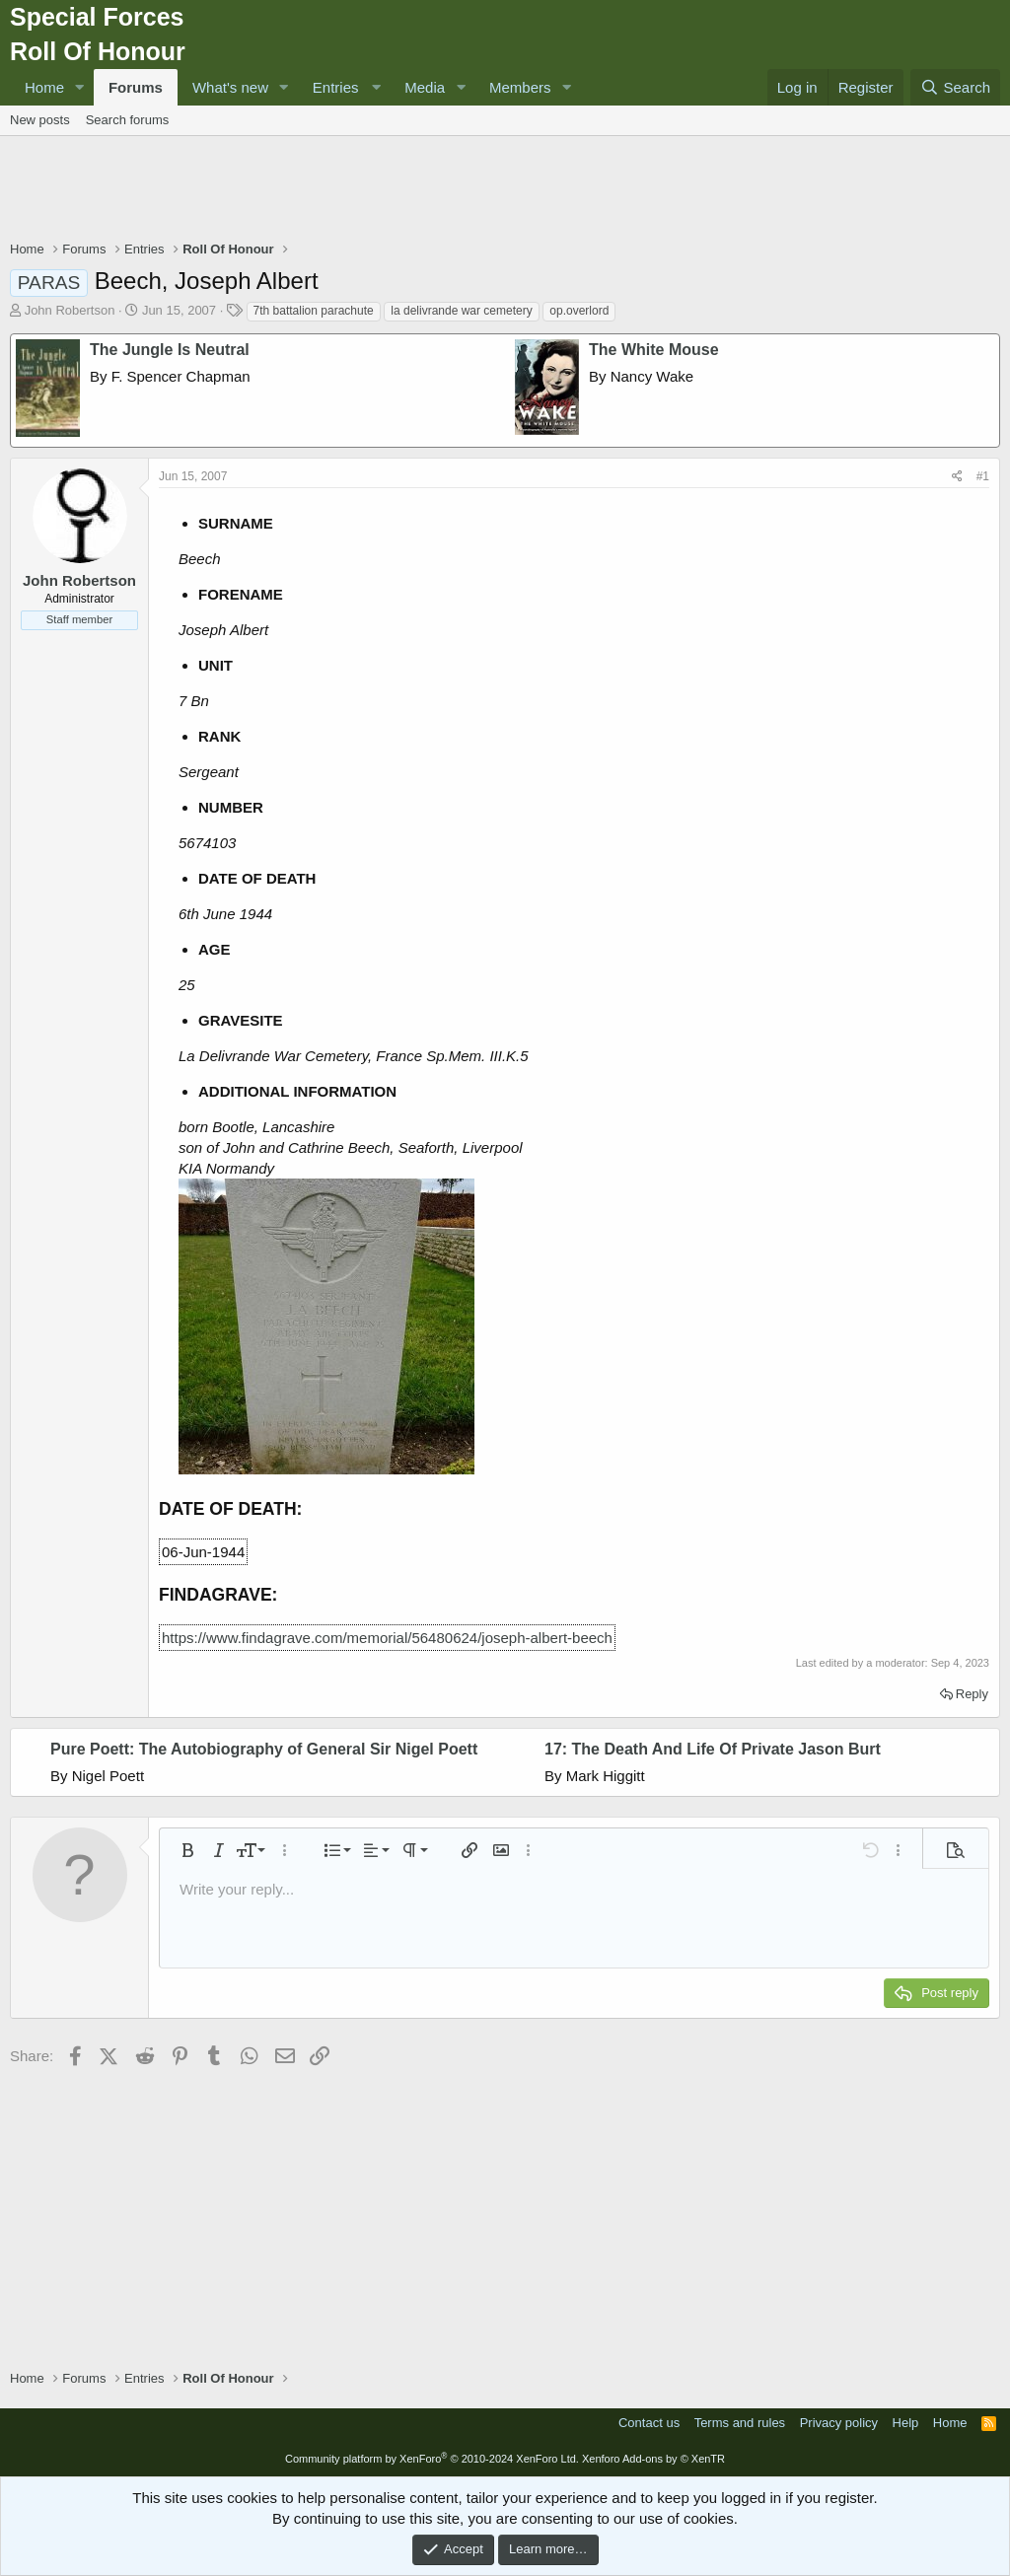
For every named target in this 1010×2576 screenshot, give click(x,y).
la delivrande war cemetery (461, 311)
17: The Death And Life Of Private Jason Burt (712, 1749)
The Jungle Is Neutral (170, 349)
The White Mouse (654, 349)
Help (906, 2422)
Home (44, 87)
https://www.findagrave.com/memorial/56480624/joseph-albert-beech (387, 1637)
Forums (135, 87)
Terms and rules (739, 2422)
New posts (40, 119)
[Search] (955, 87)
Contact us (649, 2422)
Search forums (128, 119)
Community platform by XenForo (432, 2459)
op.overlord (579, 311)
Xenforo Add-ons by (653, 2459)
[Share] (957, 476)
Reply (972, 1693)
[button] (80, 87)
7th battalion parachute (313, 311)
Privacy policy (839, 2422)
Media (424, 87)
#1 (982, 476)
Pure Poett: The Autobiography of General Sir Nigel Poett (263, 1749)
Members (520, 87)
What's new (230, 87)
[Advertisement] (505, 190)
